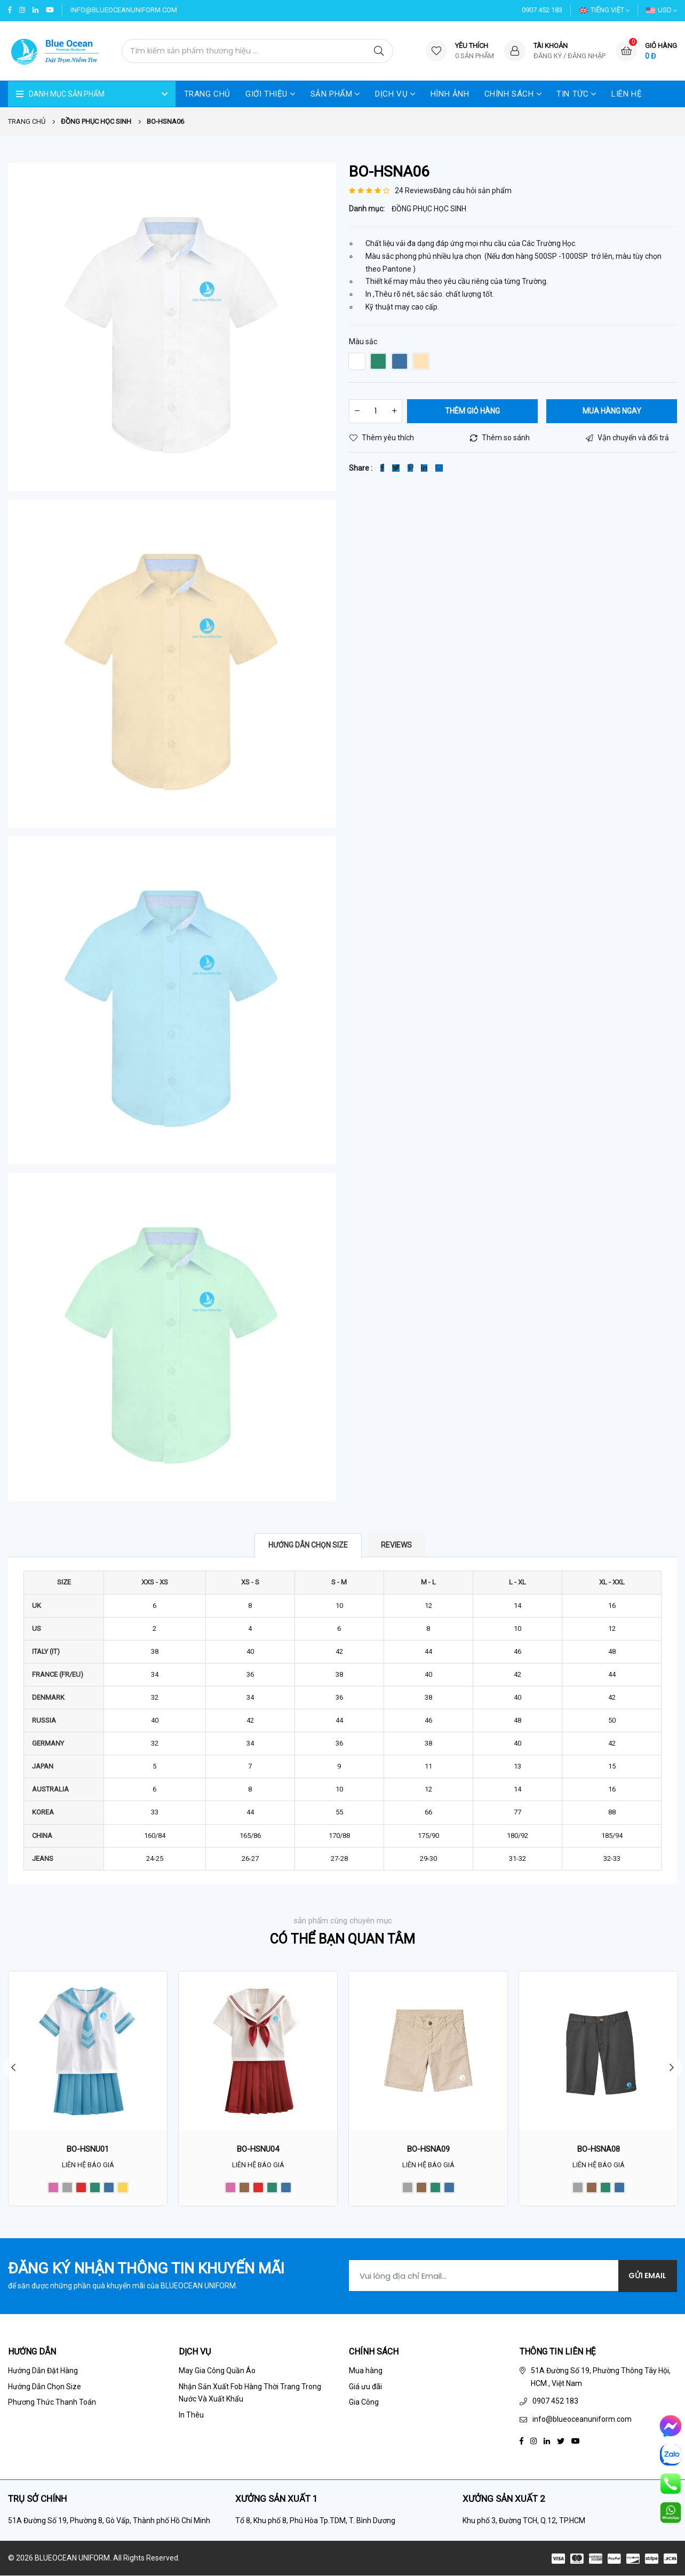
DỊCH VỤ (395, 94)
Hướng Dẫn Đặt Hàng (43, 2371)
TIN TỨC (576, 94)
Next (671, 2068)
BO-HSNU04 (258, 2149)
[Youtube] (575, 2441)
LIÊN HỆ (626, 94)
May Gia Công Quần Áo (217, 2371)
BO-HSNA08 (598, 2149)
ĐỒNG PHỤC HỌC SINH (429, 209)
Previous (13, 2068)
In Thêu (191, 2415)
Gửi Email (647, 2276)
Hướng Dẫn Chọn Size (44, 2387)
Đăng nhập (587, 56)
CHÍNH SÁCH (513, 94)
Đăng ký (547, 56)
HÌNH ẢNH (450, 94)
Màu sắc (363, 342)
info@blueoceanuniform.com (123, 10)
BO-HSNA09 (428, 2149)
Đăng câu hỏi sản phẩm (472, 191)
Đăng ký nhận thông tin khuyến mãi (146, 2269)
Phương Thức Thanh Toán (52, 2403)
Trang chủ (26, 122)
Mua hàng (366, 2371)
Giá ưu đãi (365, 2387)
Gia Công (364, 2403)
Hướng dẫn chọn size (308, 1545)
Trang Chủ (207, 94)
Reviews (396, 1545)
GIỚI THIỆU (270, 94)
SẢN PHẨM (335, 94)
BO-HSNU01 (88, 2149)
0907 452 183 (542, 10)
